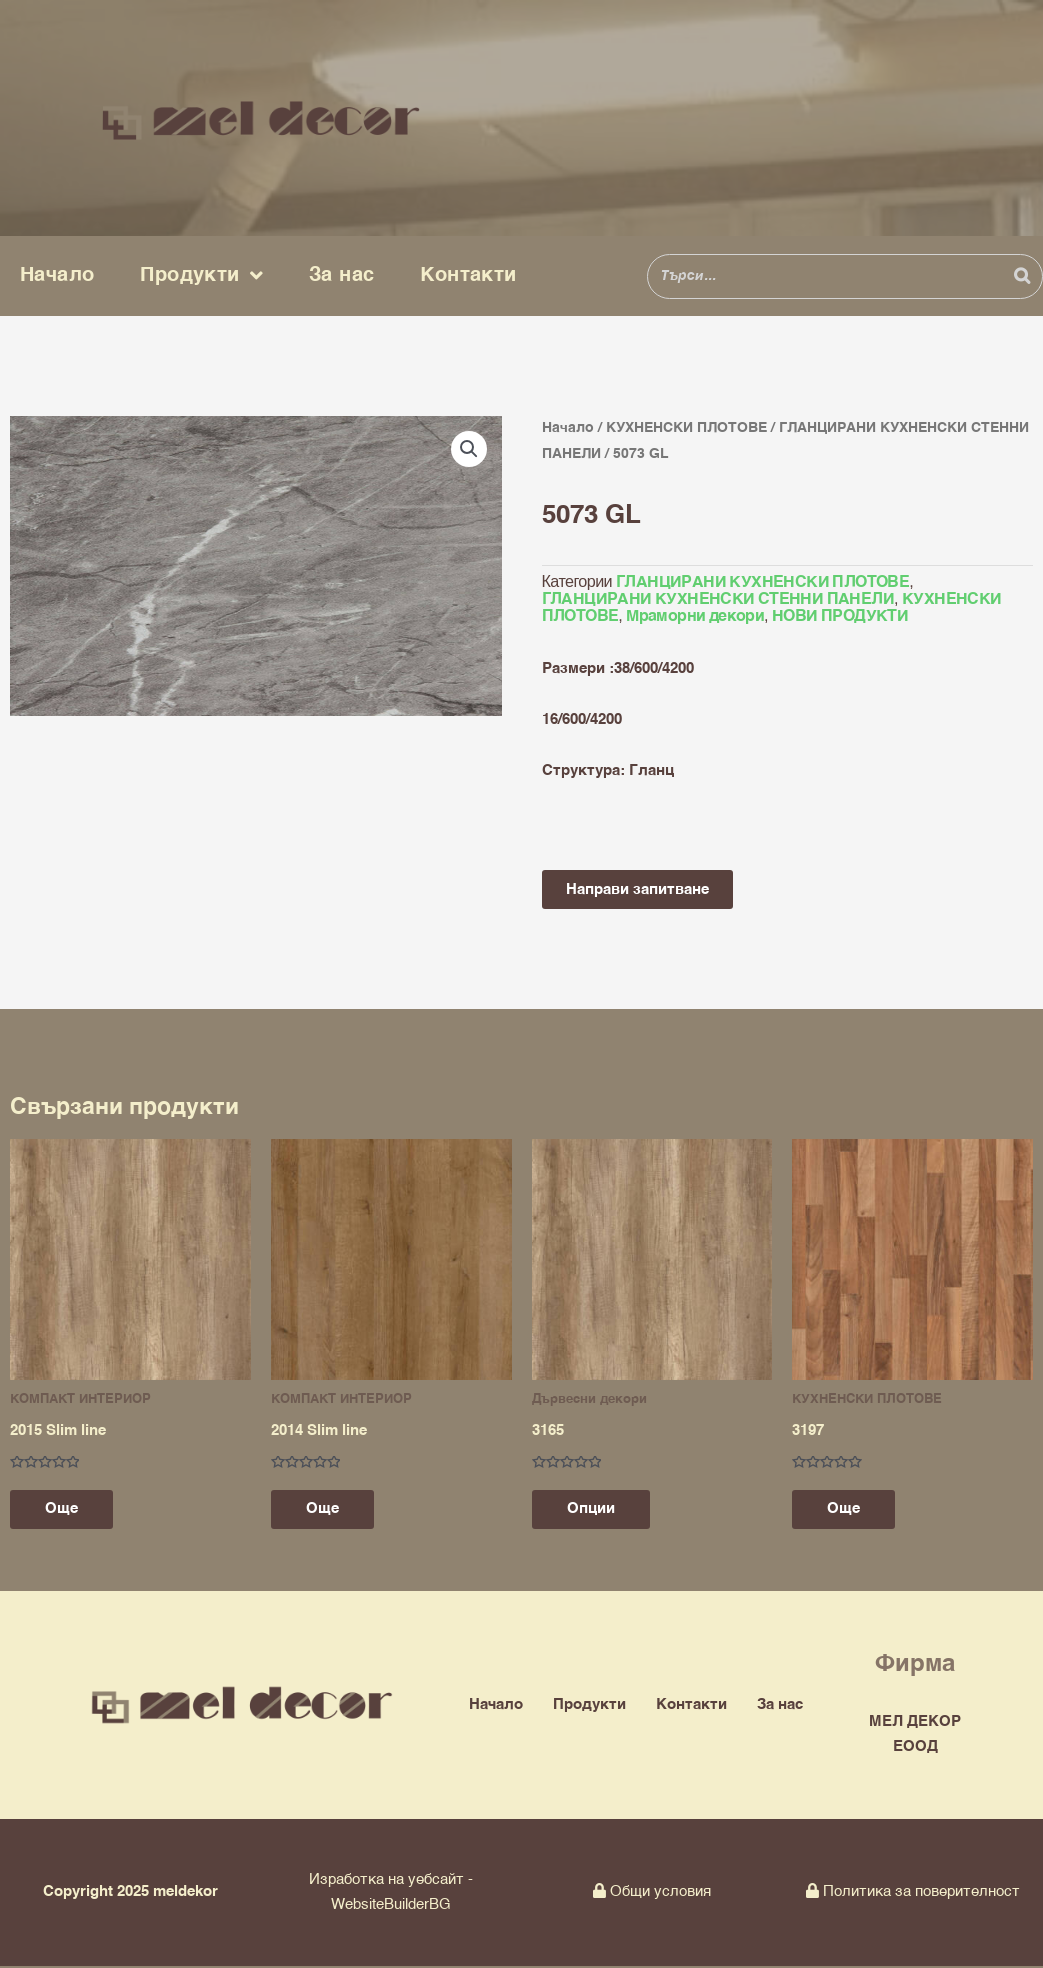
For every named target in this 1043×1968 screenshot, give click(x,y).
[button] (469, 449)
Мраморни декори (695, 616)
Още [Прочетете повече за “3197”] (848, 1510)
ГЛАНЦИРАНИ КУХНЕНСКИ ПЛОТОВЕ (762, 582)
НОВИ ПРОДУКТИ (840, 616)
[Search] (1022, 276)
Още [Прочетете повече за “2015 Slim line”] (66, 1510)
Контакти (468, 275)
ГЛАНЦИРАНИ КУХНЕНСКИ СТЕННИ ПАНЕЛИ (718, 599)
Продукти (201, 276)
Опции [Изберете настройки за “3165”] (596, 1510)
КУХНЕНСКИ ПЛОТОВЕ (686, 428)
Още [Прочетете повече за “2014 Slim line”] (327, 1510)
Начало (57, 275)
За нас (341, 275)
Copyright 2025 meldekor (130, 1893)
